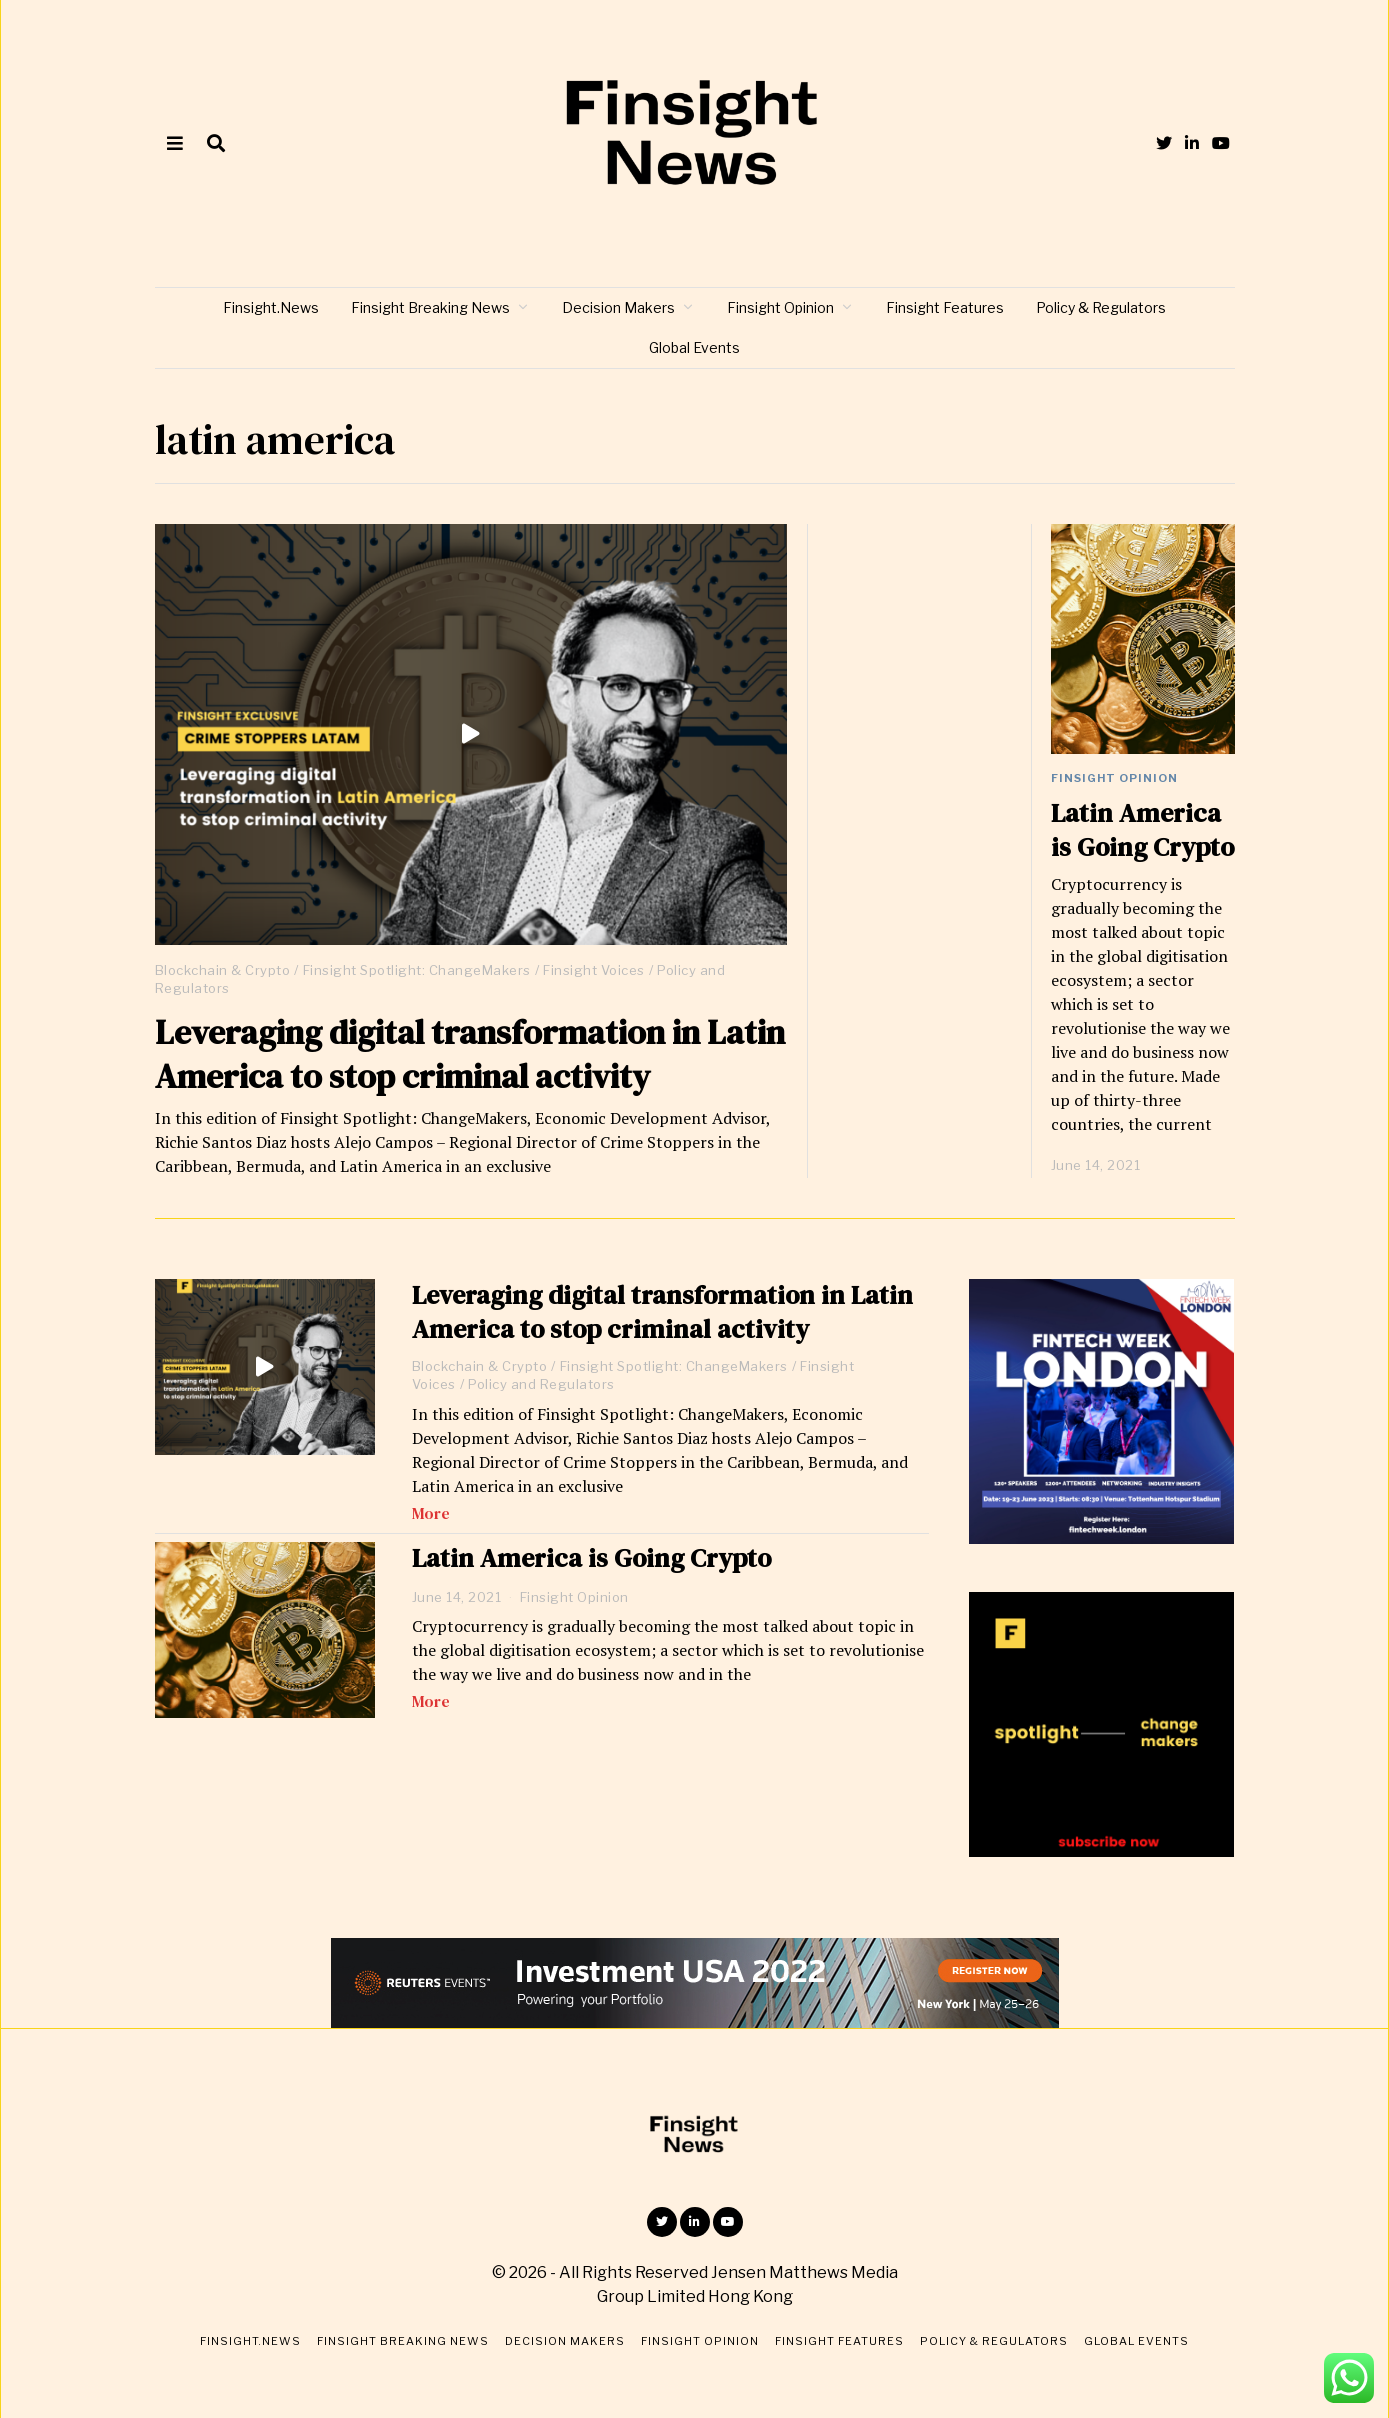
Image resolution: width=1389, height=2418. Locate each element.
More (431, 1513)
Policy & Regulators (1101, 307)
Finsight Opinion (780, 307)
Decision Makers (618, 307)
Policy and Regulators (541, 1384)
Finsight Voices (594, 970)
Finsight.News (271, 307)
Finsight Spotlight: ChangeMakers (417, 970)
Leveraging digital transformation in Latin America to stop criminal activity (470, 1054)
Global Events (694, 347)
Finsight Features (945, 307)
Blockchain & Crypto (223, 970)
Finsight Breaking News (430, 307)
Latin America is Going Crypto (1142, 830)
